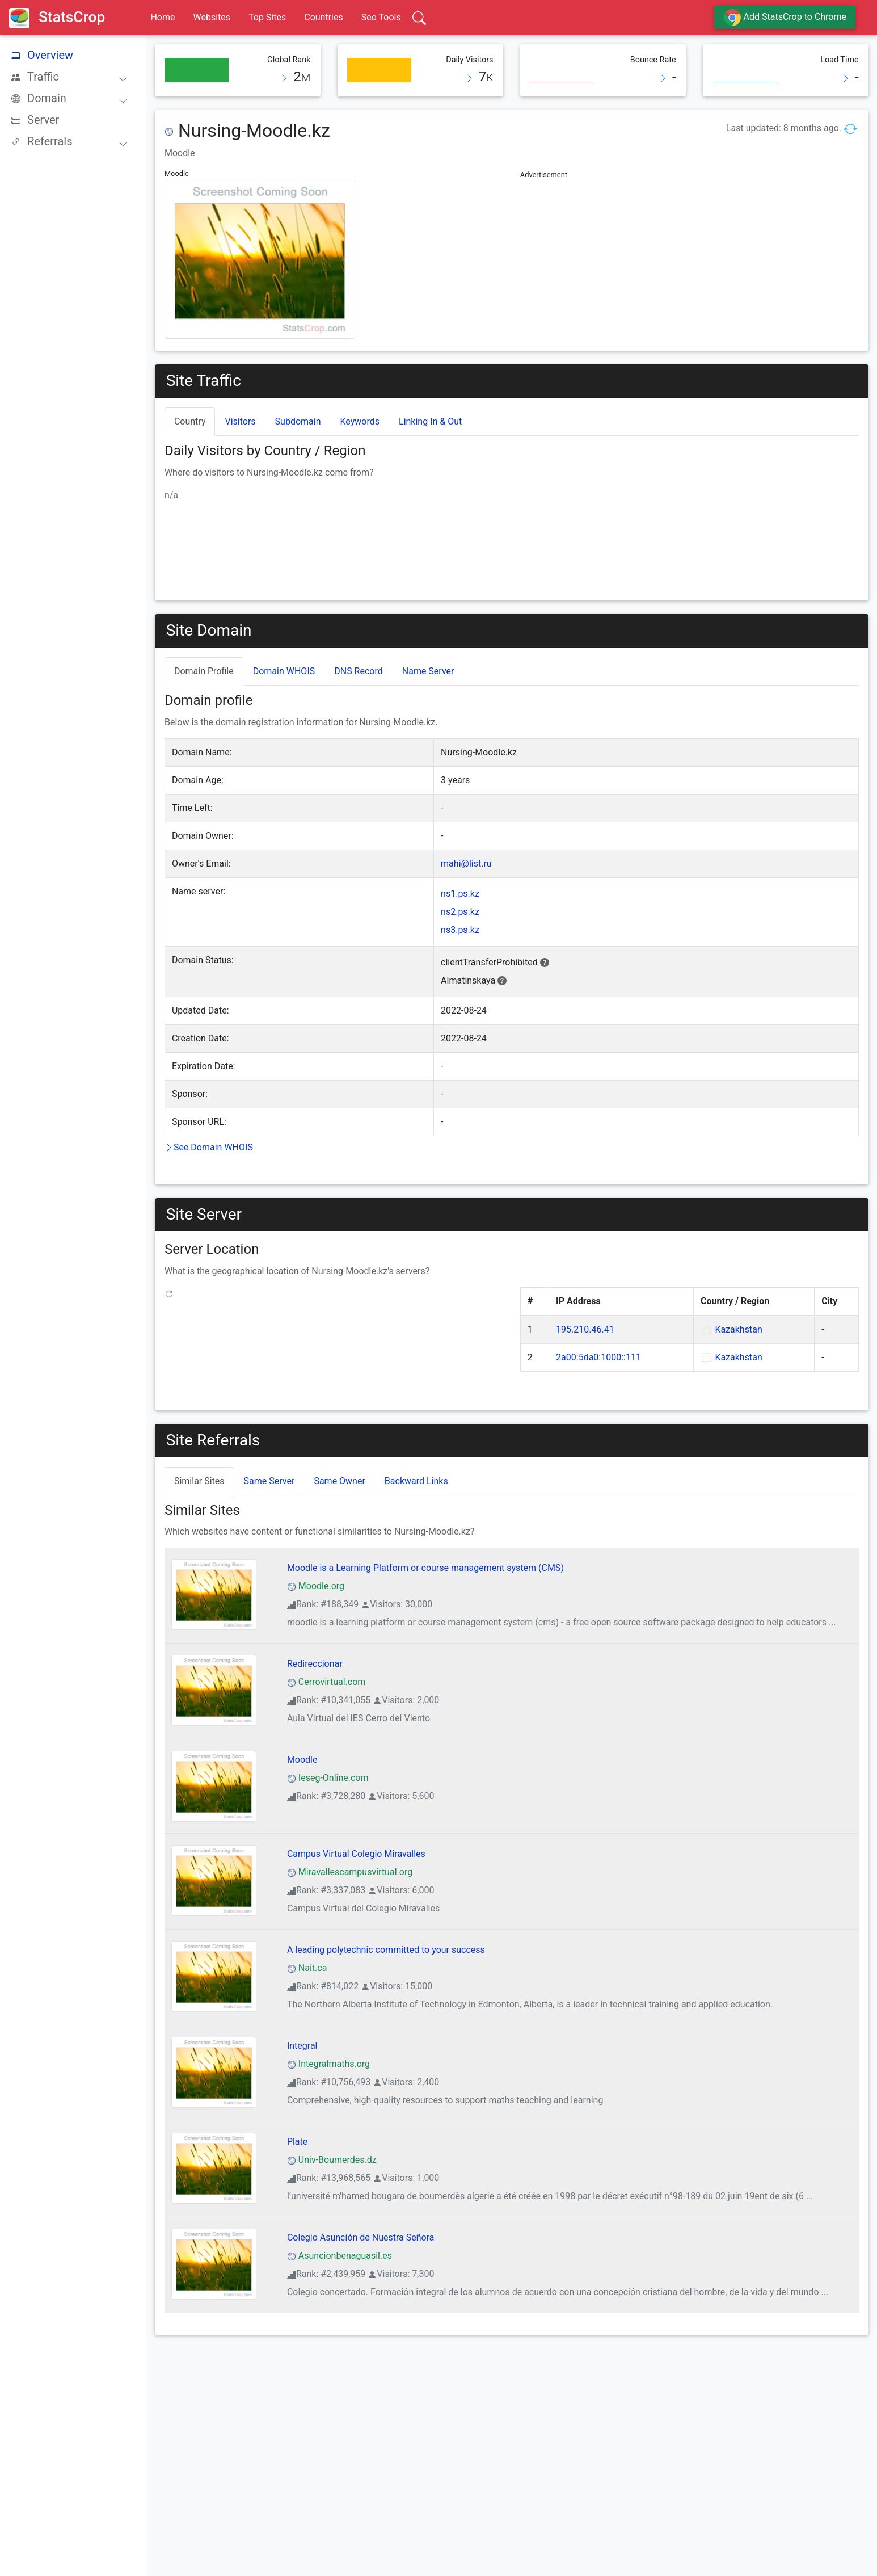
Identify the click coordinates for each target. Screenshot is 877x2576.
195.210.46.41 (585, 1329)
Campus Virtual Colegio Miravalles (356, 1853)
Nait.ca (307, 1968)
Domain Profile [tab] (204, 671)
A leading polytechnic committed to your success (386, 1949)
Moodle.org (315, 1586)
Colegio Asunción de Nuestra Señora (361, 2237)
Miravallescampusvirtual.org (349, 1872)
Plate (297, 2141)
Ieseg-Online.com (328, 1777)
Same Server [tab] (269, 1481)
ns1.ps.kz (460, 893)
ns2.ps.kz (460, 911)
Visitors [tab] (240, 421)
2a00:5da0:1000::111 (598, 1357)
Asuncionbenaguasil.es (339, 2255)
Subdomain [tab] (298, 421)
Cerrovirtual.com (326, 1681)
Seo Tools (381, 17)
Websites (211, 17)
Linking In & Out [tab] (430, 421)
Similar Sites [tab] (199, 1481)
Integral (302, 2045)
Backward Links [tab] (416, 1481)
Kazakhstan (738, 1329)
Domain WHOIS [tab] (284, 671)
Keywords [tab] (360, 421)
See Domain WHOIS (209, 1147)
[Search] (419, 17)
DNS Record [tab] (358, 671)
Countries (323, 17)
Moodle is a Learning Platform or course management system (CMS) (425, 1567)
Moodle (302, 1759)
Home (162, 17)
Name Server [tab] (428, 671)
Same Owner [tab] (339, 1481)
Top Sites (267, 17)
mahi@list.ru (466, 863)
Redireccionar (315, 1663)
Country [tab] (190, 421)
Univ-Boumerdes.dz (332, 2159)
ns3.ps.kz (460, 929)
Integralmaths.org (328, 2063)
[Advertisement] (689, 261)
